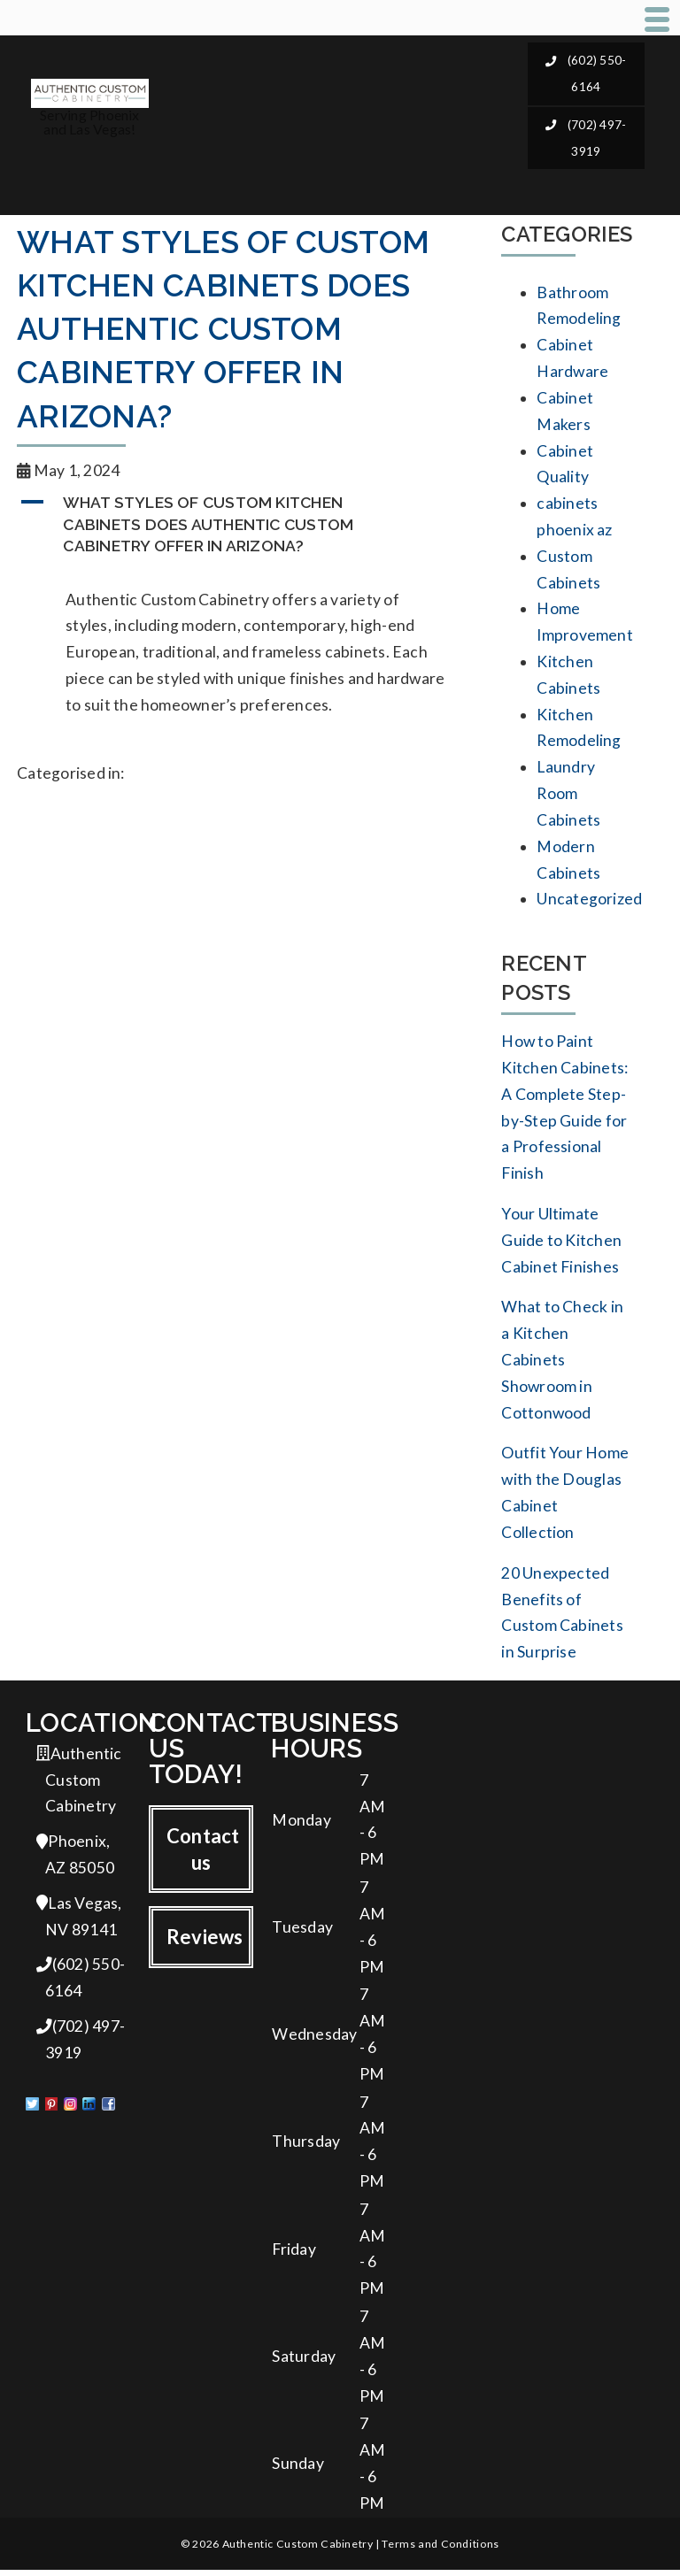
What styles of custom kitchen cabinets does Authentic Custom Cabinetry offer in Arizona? (223, 329)
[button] (243, 525)
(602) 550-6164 (586, 72)
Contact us (203, 1852)
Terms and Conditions (440, 2550)
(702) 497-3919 (586, 136)
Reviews (204, 1941)
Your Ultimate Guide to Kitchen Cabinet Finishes (561, 1243)
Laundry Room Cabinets (568, 795)
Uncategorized (589, 901)
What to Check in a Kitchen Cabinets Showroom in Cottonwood (562, 1362)
